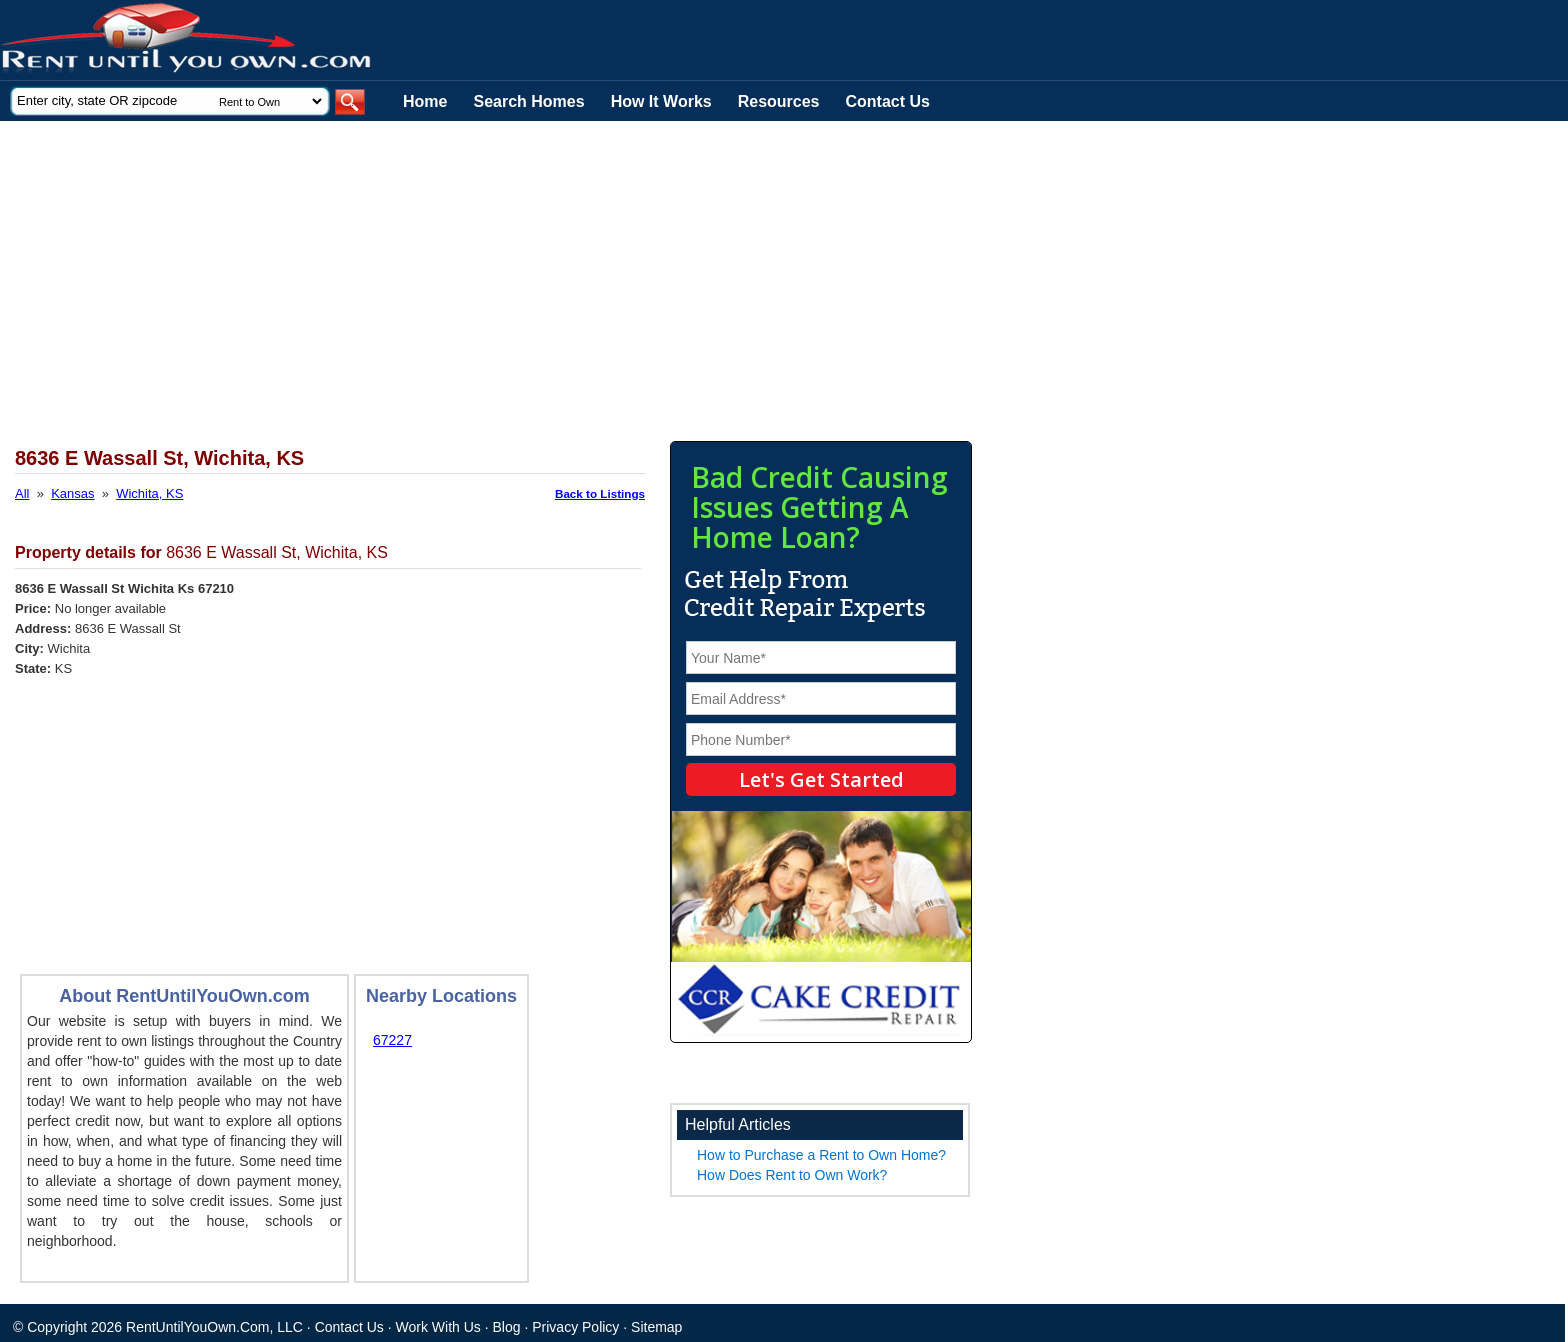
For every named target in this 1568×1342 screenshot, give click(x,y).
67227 (392, 1040)
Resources (779, 101)
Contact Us (888, 101)
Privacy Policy (575, 1327)
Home (425, 101)
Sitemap (656, 1327)
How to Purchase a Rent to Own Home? (821, 1155)
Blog (507, 1327)
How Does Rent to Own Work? (792, 1175)
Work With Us (438, 1327)
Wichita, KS (149, 493)
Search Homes (528, 101)
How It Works (661, 101)
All (22, 493)
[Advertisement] (490, 271)
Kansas (72, 493)
